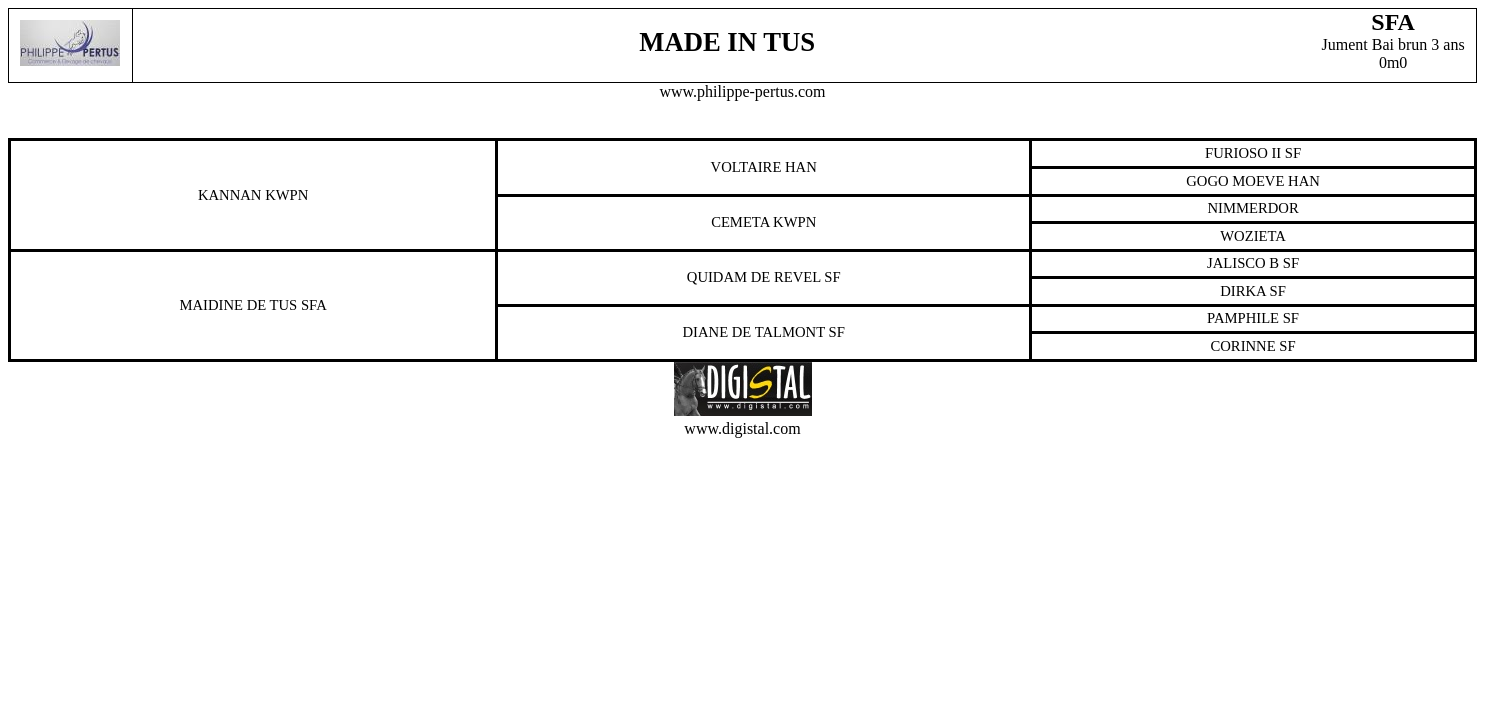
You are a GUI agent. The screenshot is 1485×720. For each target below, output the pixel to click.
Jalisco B (1243, 263)
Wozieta (1253, 236)
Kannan (230, 195)
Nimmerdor (1252, 208)
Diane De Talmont (754, 332)
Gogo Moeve (1235, 181)
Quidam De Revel (754, 277)
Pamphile (1243, 318)
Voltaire (746, 167)
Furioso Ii (1243, 153)
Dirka (1243, 291)
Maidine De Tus (238, 305)
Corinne (1243, 346)
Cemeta (740, 222)
